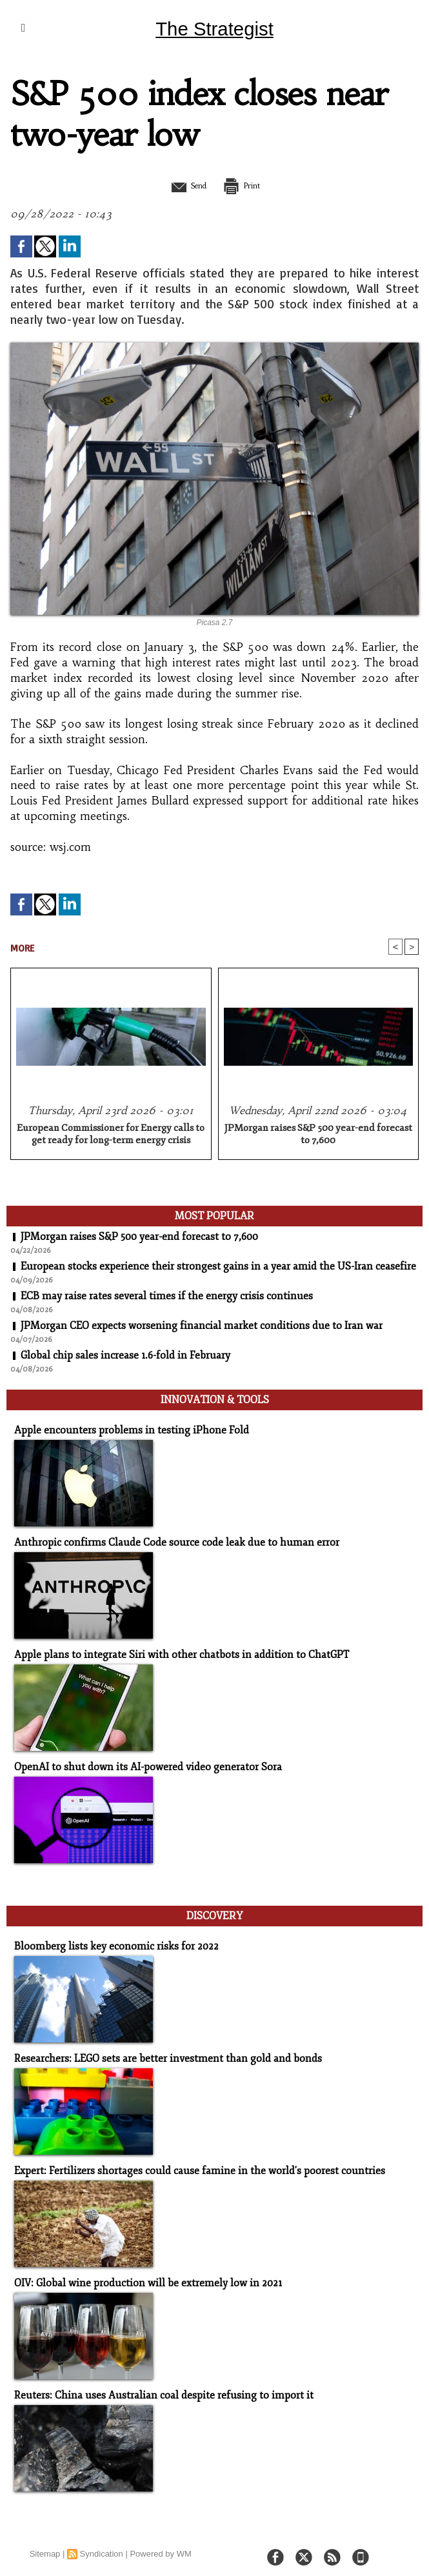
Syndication (101, 2544)
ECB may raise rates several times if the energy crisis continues (167, 1297)
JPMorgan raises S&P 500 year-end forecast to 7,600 (318, 1135)
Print (247, 185)
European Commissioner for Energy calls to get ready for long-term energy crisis (111, 1135)
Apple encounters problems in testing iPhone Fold (123, 1429)
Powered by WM (160, 2544)
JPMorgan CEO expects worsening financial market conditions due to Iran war (202, 1327)
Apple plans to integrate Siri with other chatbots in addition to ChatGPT (172, 1652)
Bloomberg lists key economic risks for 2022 (108, 1939)
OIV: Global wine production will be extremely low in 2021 (140, 2274)
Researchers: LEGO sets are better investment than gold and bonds (158, 2051)
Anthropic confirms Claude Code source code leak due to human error (165, 1540)
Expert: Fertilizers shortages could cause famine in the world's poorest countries (188, 2163)
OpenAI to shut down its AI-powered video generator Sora (140, 1763)
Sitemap (45, 2544)
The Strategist (214, 28)
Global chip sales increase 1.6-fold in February (126, 1356)
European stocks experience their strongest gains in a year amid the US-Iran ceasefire (219, 1267)
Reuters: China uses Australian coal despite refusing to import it (153, 2386)
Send (183, 185)
